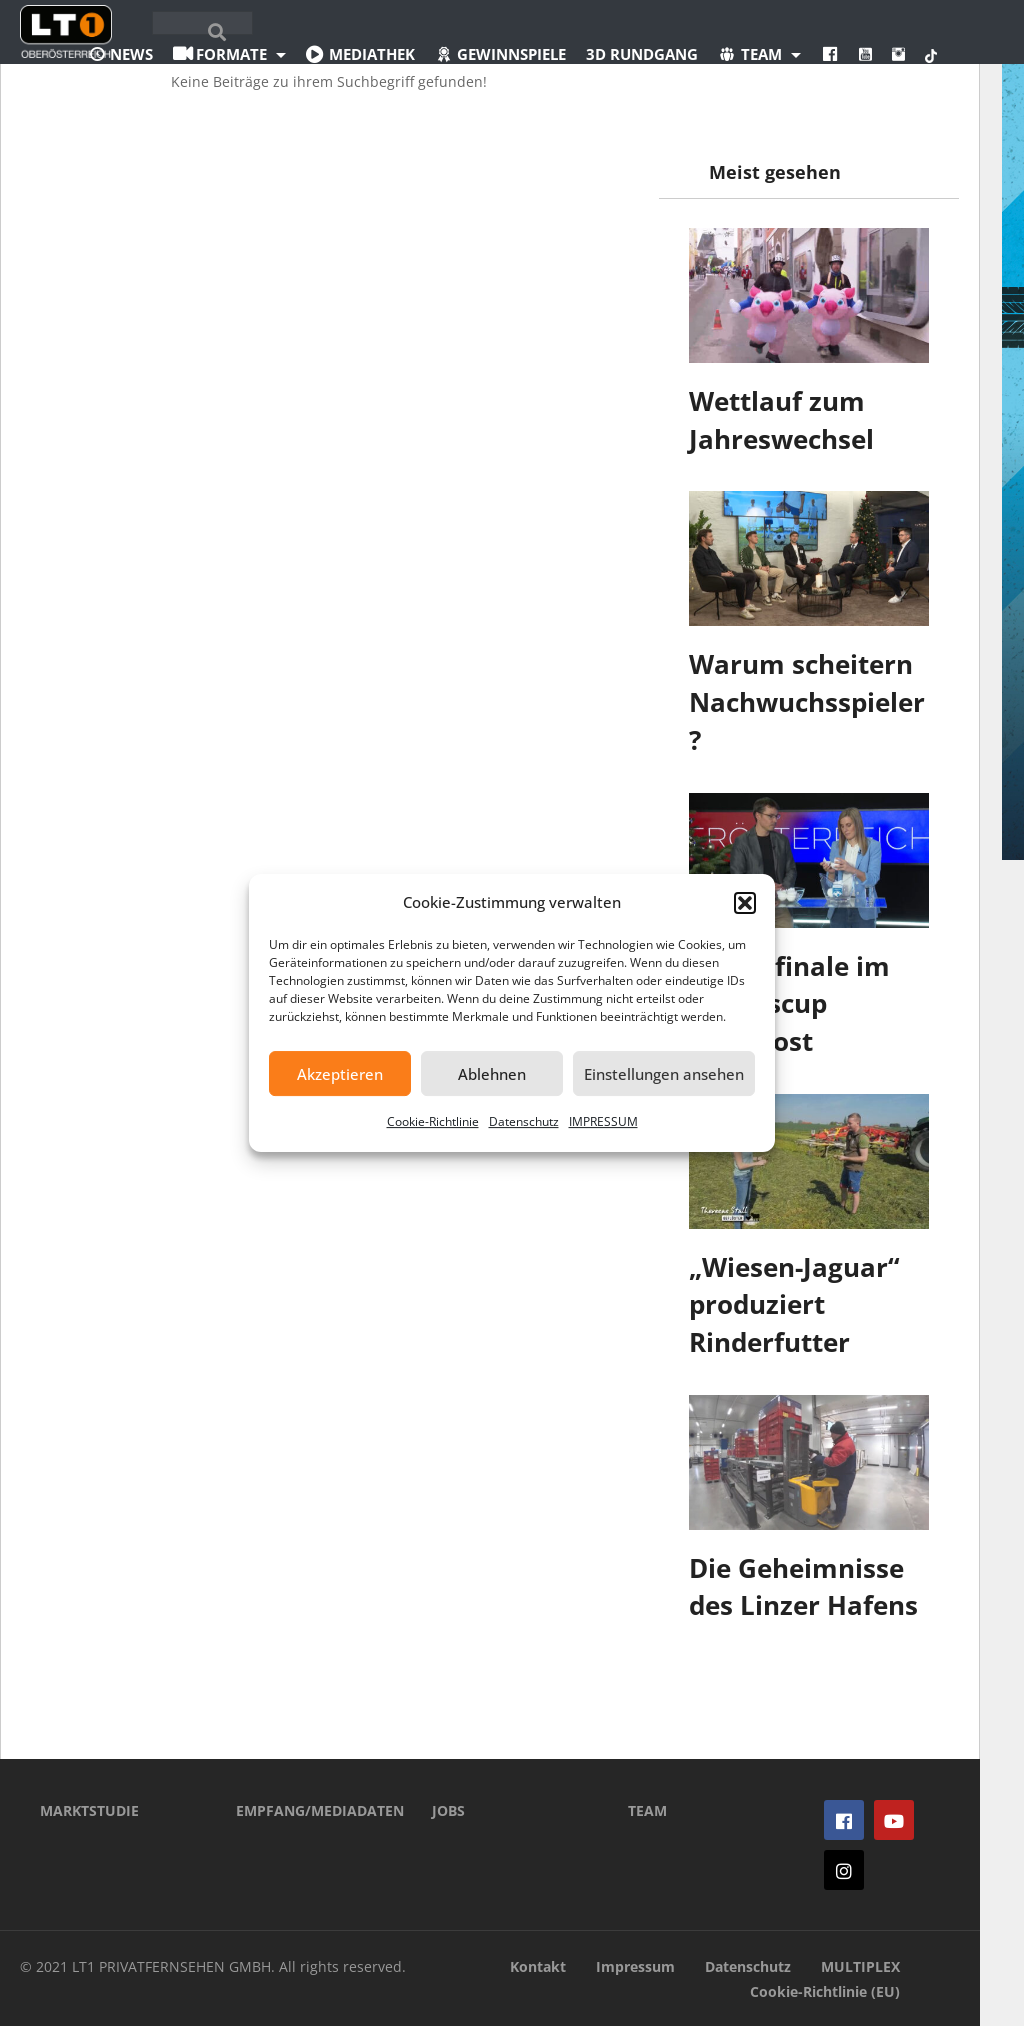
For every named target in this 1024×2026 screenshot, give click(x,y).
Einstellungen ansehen (664, 1074)
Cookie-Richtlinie (433, 1121)
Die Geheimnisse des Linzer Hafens (803, 1587)
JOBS (448, 1810)
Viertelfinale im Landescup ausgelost (789, 1003)
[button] (745, 903)
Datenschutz (524, 1121)
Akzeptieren (340, 1074)
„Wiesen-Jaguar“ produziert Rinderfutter (794, 1304)
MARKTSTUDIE (89, 1810)
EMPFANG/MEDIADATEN (304, 1810)
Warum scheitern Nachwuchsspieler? (807, 701)
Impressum (635, 1966)
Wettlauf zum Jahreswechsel (781, 420)
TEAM (647, 1810)
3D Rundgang (642, 54)
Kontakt (538, 1966)
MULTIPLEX (860, 1966)
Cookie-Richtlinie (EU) (825, 1991)
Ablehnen (492, 1074)
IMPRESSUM (603, 1121)
